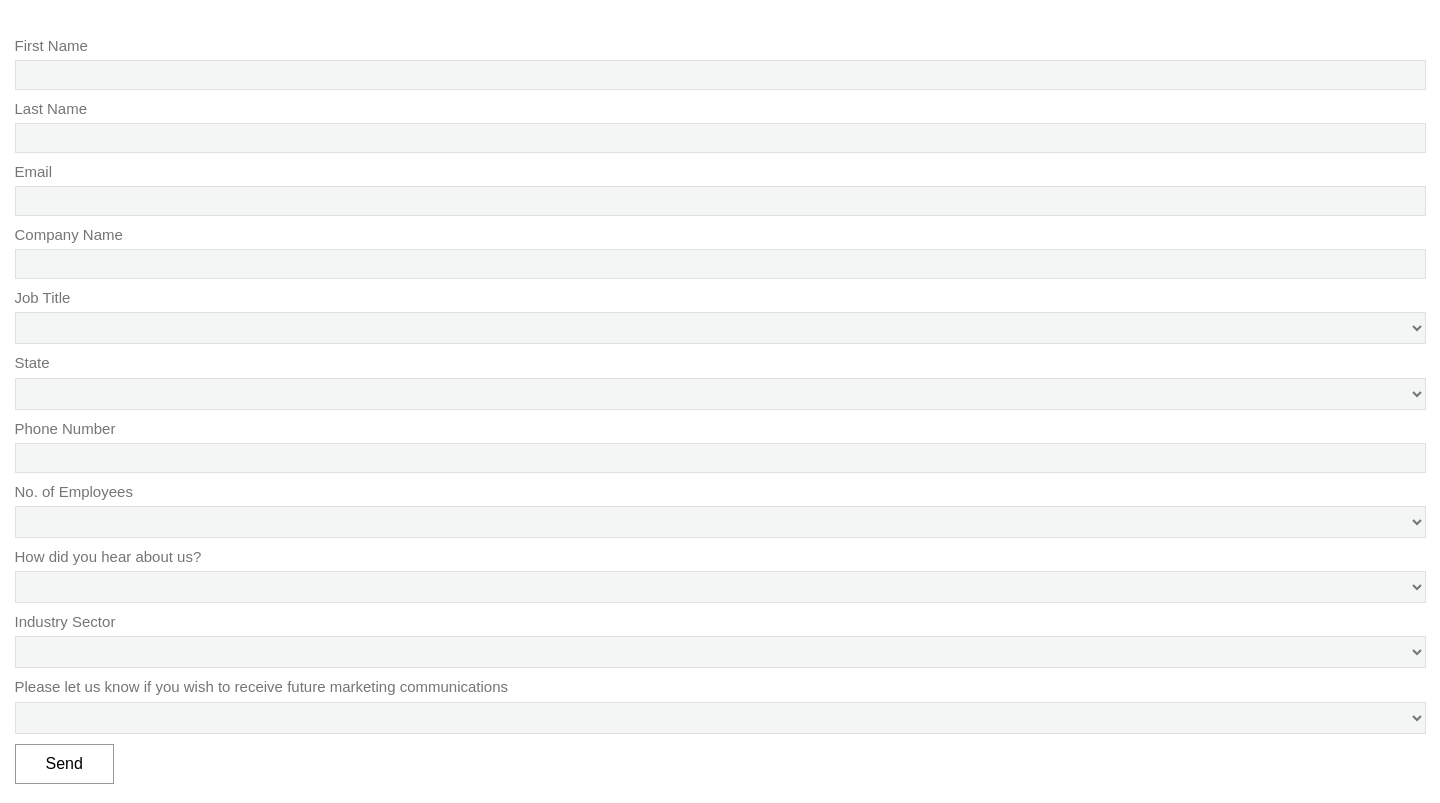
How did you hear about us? (108, 556)
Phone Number (65, 428)
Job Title (43, 297)
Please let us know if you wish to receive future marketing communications (262, 686)
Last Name (51, 108)
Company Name (69, 234)
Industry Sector (65, 621)
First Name (51, 45)
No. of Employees (74, 491)
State (32, 362)
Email (34, 171)
